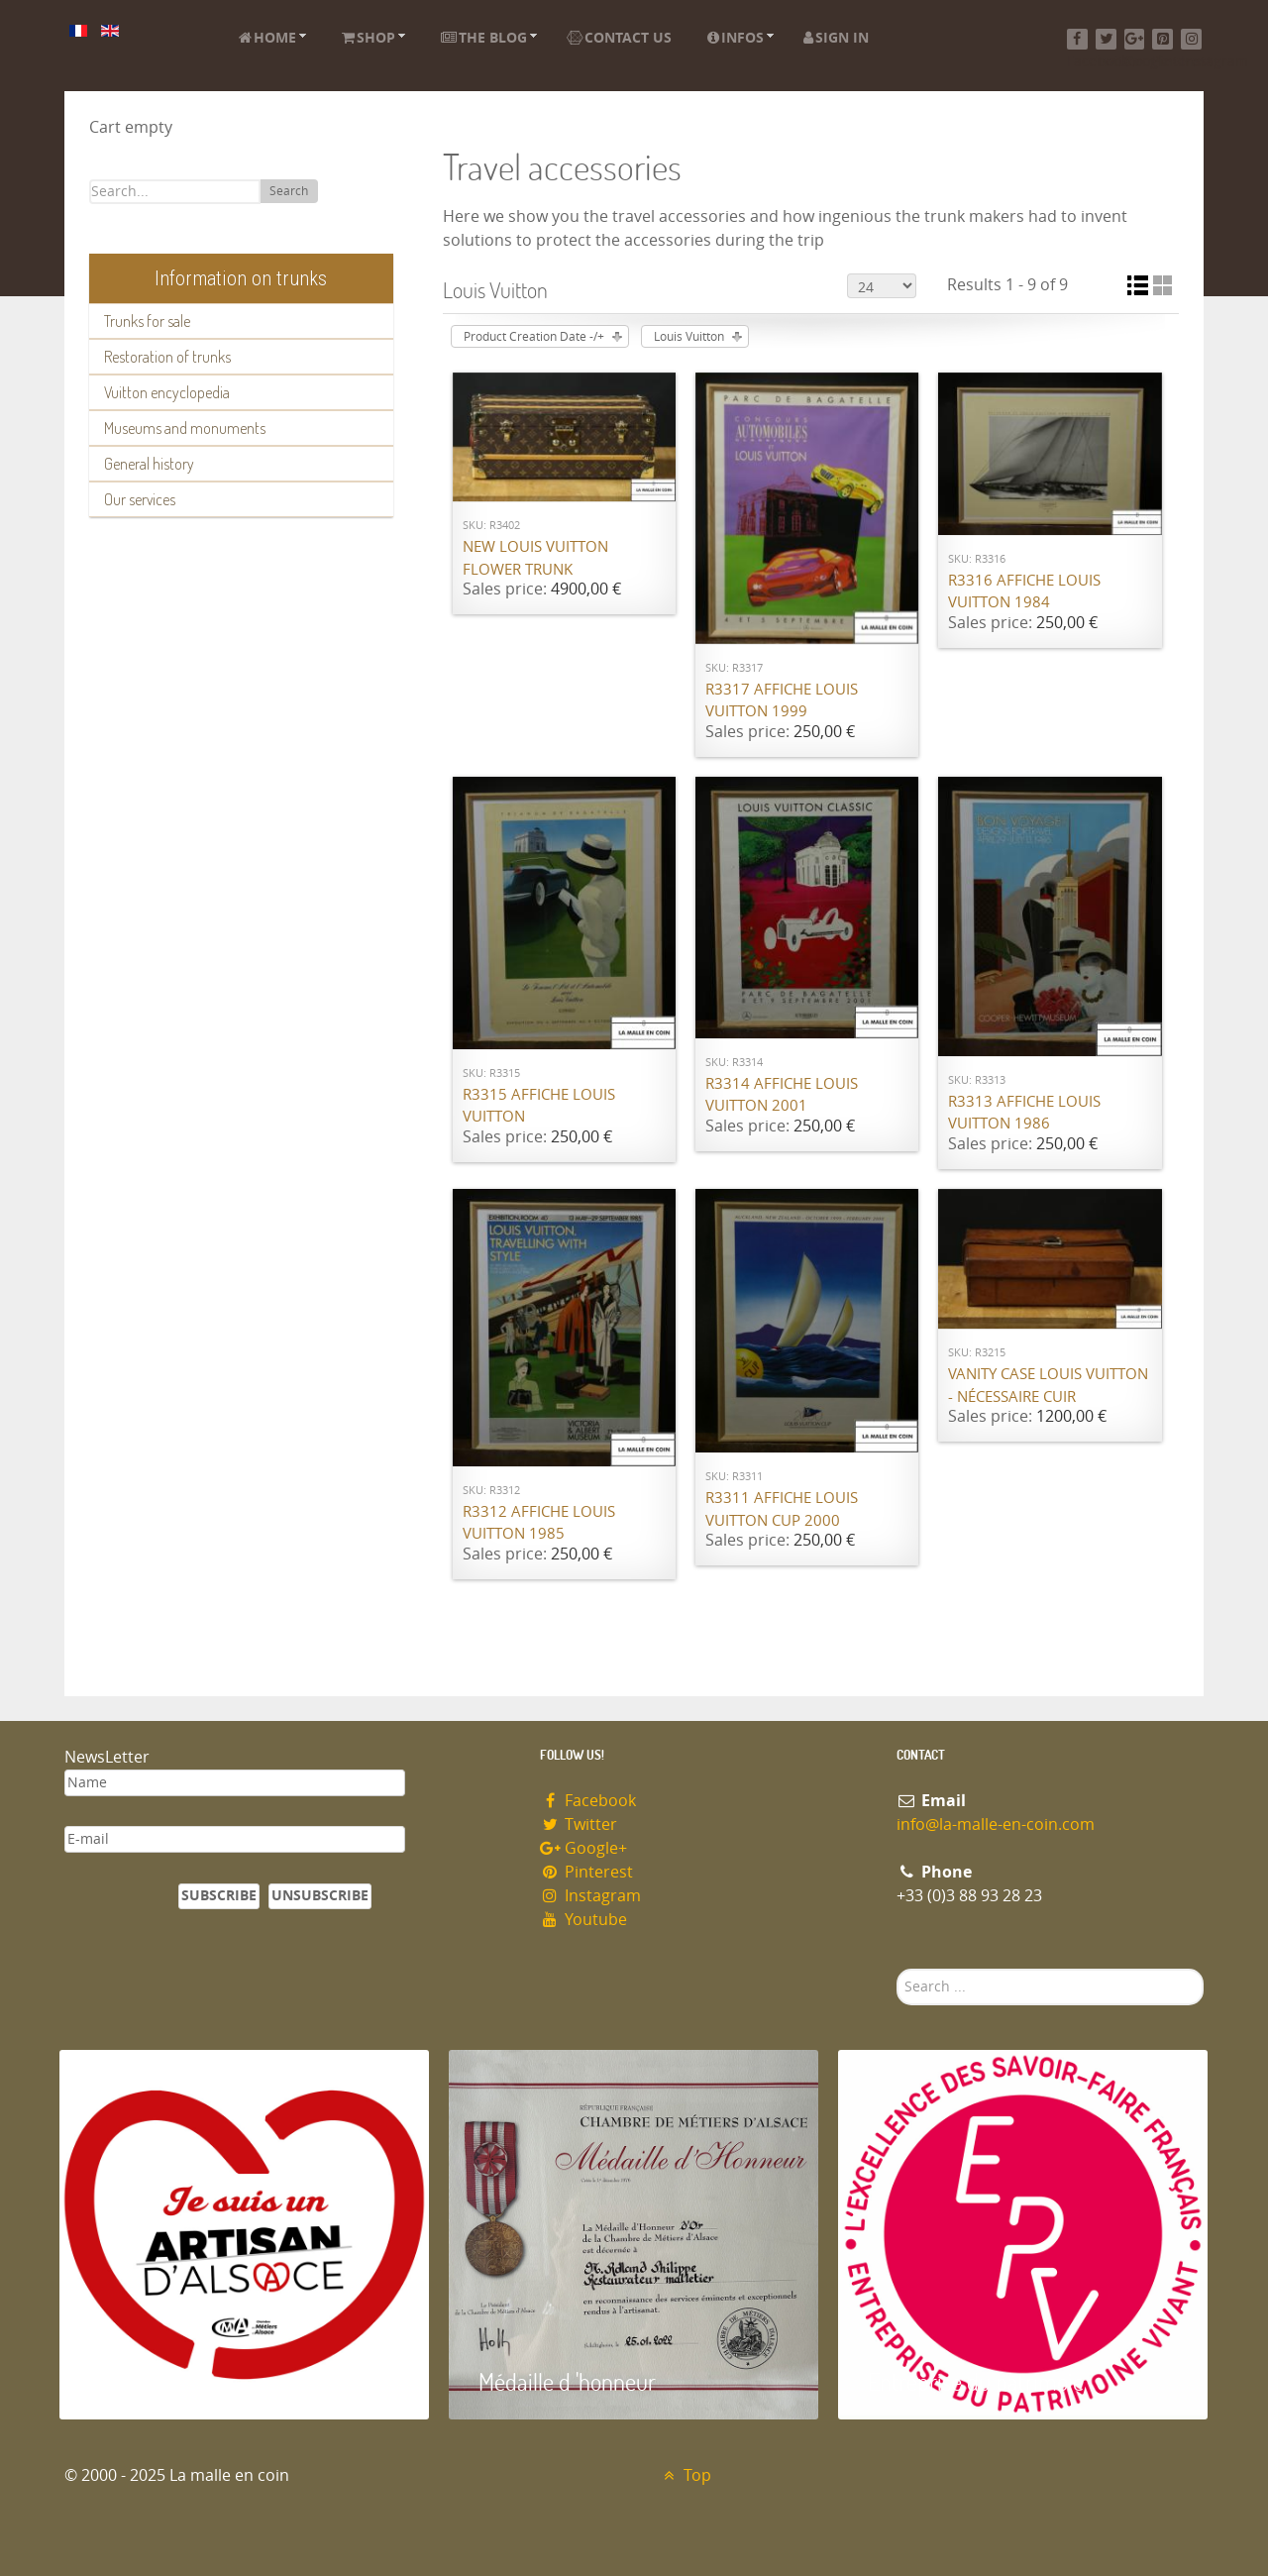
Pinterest (586, 1872)
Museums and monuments (184, 428)
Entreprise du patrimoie (976, 2381)
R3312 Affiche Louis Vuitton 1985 (539, 1523)
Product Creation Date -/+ (534, 337)
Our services (139, 499)
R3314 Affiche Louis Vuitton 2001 (781, 1095)
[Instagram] (1191, 39)
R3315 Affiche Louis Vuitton (539, 1106)
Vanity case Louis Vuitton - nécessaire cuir (1048, 1385)
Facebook (588, 1800)
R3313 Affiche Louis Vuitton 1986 (1024, 1113)
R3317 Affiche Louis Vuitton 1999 (781, 701)
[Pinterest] (1162, 39)
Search (288, 191)
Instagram (590, 1895)
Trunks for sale (147, 321)
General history (149, 464)
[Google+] (1134, 39)
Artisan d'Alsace (160, 2381)
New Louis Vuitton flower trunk (535, 558)
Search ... (897, 1969)
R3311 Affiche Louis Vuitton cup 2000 (781, 1509)
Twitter (578, 1824)
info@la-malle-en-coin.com (996, 1824)
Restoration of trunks (167, 357)
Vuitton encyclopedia (167, 392)
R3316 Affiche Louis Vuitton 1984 (1024, 592)
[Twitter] (1106, 39)
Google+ (583, 1848)
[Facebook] (1077, 39)
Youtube (583, 1919)
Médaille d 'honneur (567, 2381)
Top (685, 2475)
